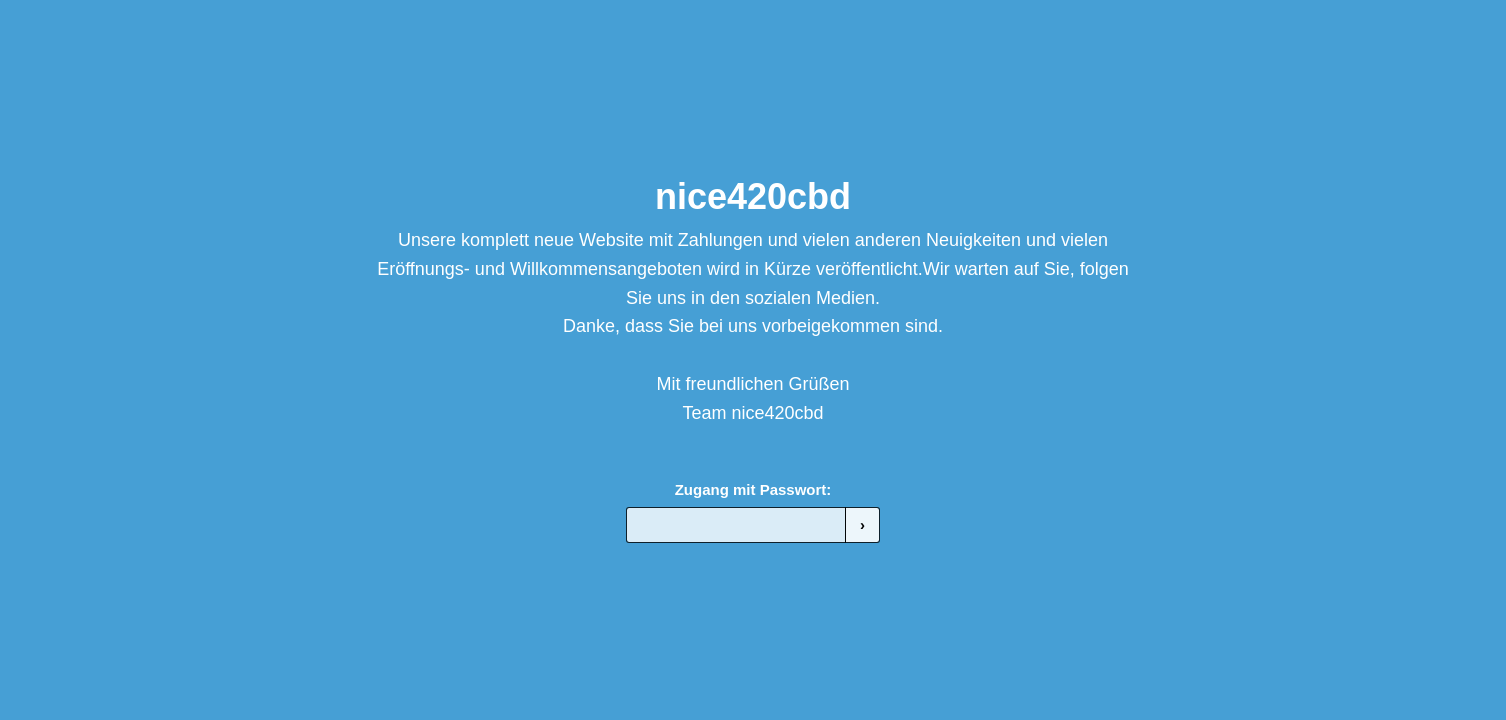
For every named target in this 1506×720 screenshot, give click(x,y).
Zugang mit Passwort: (753, 489)
